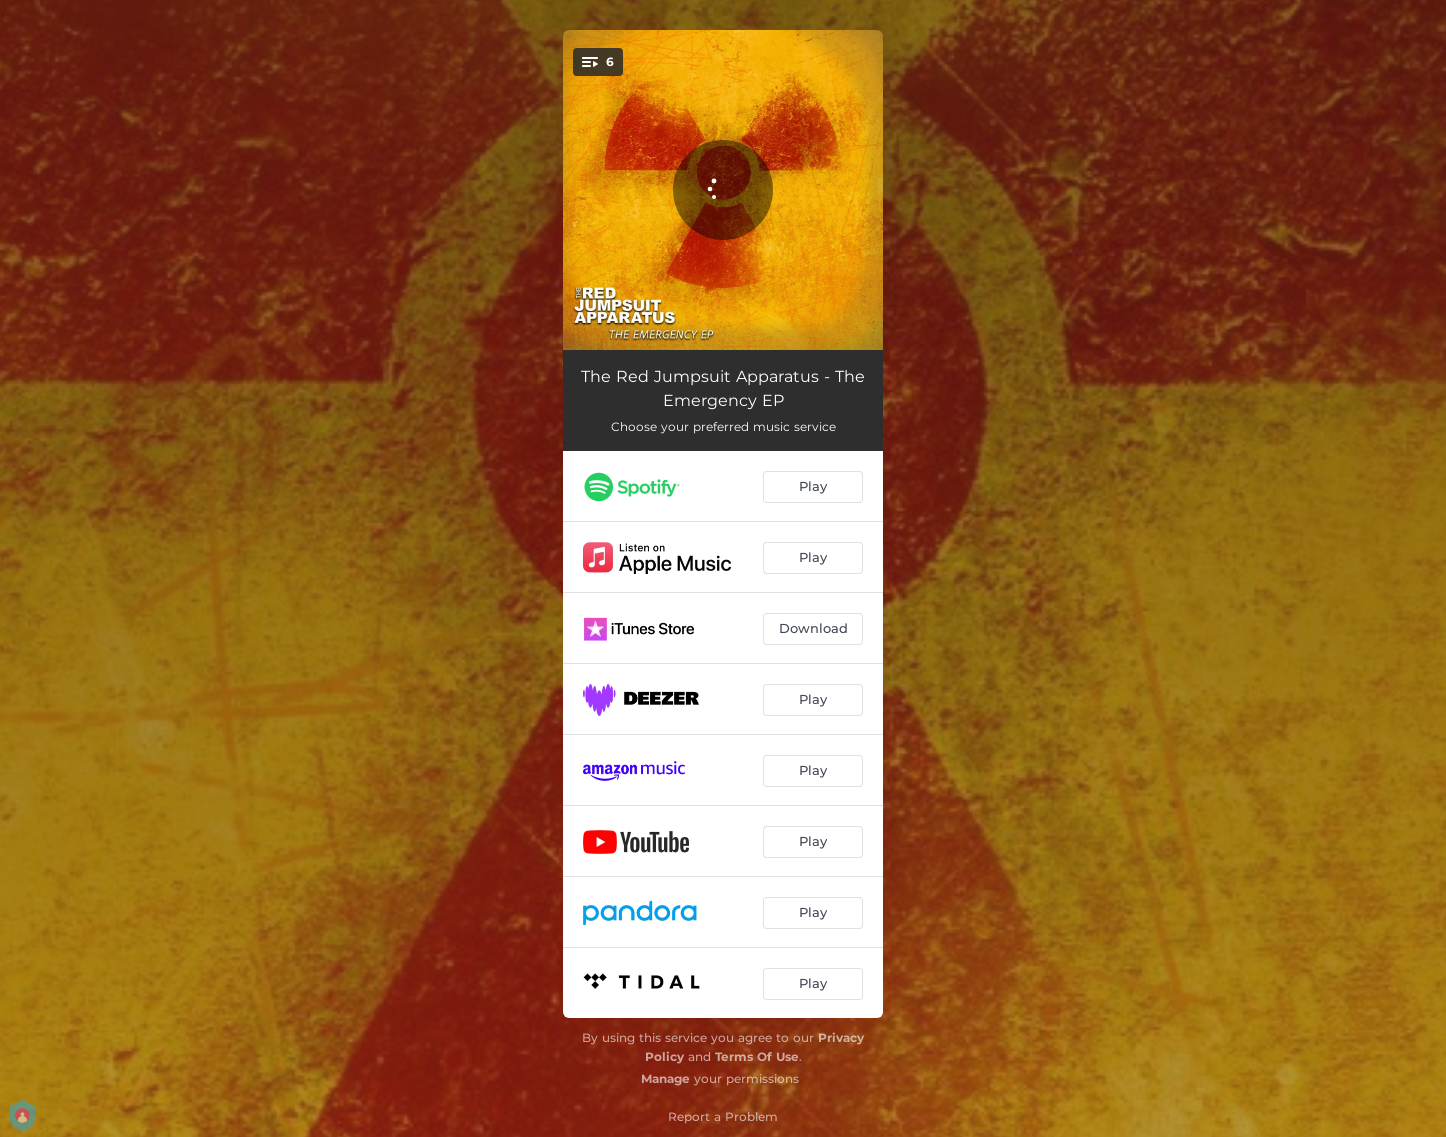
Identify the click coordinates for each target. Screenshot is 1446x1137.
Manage (665, 1078)
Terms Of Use (757, 1056)
